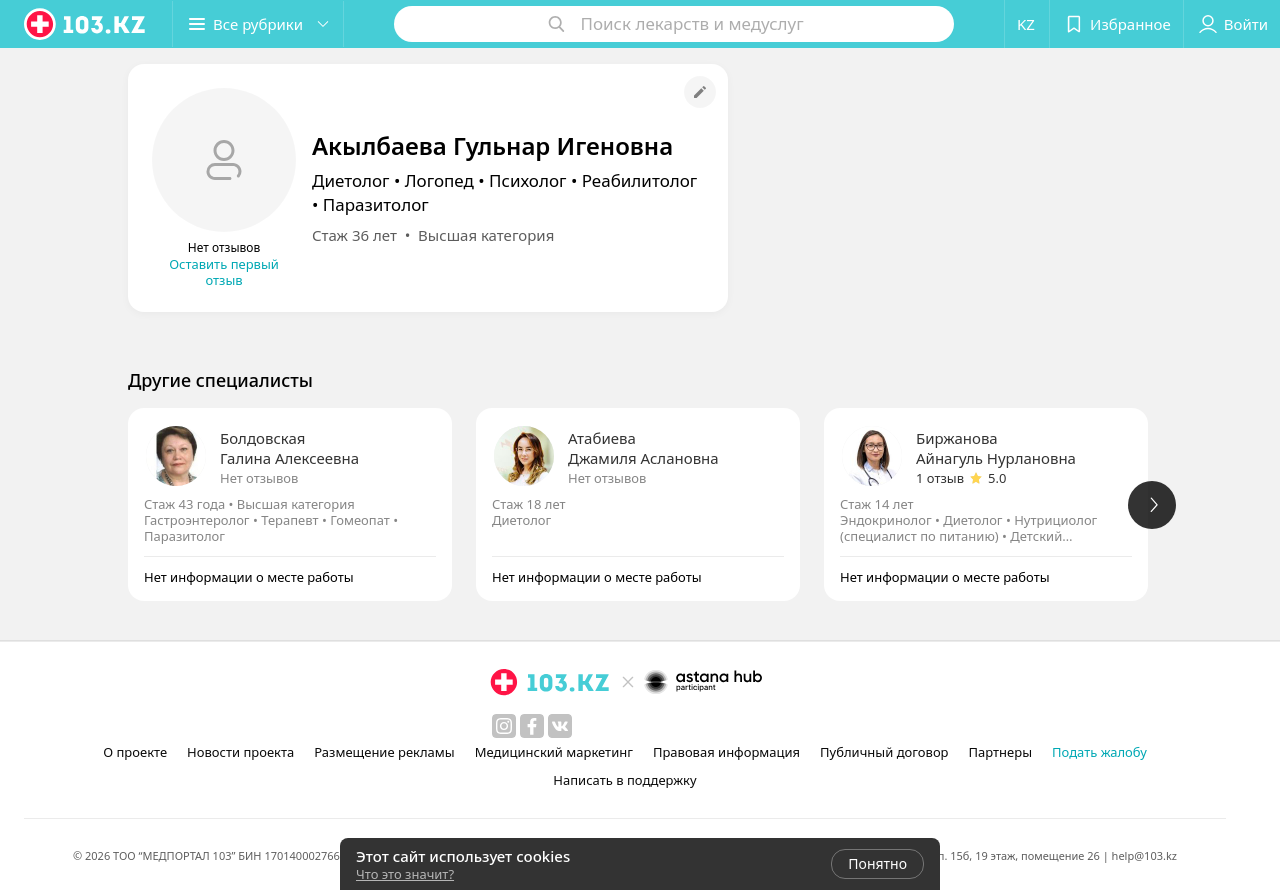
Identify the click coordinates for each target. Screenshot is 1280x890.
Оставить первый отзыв (224, 272)
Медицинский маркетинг (554, 752)
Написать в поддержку (624, 780)
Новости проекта (240, 752)
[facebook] (532, 726)
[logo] (86, 24)
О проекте (135, 752)
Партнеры (1001, 752)
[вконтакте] (560, 726)
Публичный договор (884, 752)
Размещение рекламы (384, 752)
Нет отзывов (259, 478)
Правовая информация (726, 752)
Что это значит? (405, 874)
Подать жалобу (1099, 752)
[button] (258, 24)
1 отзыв (940, 478)
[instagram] (504, 726)
